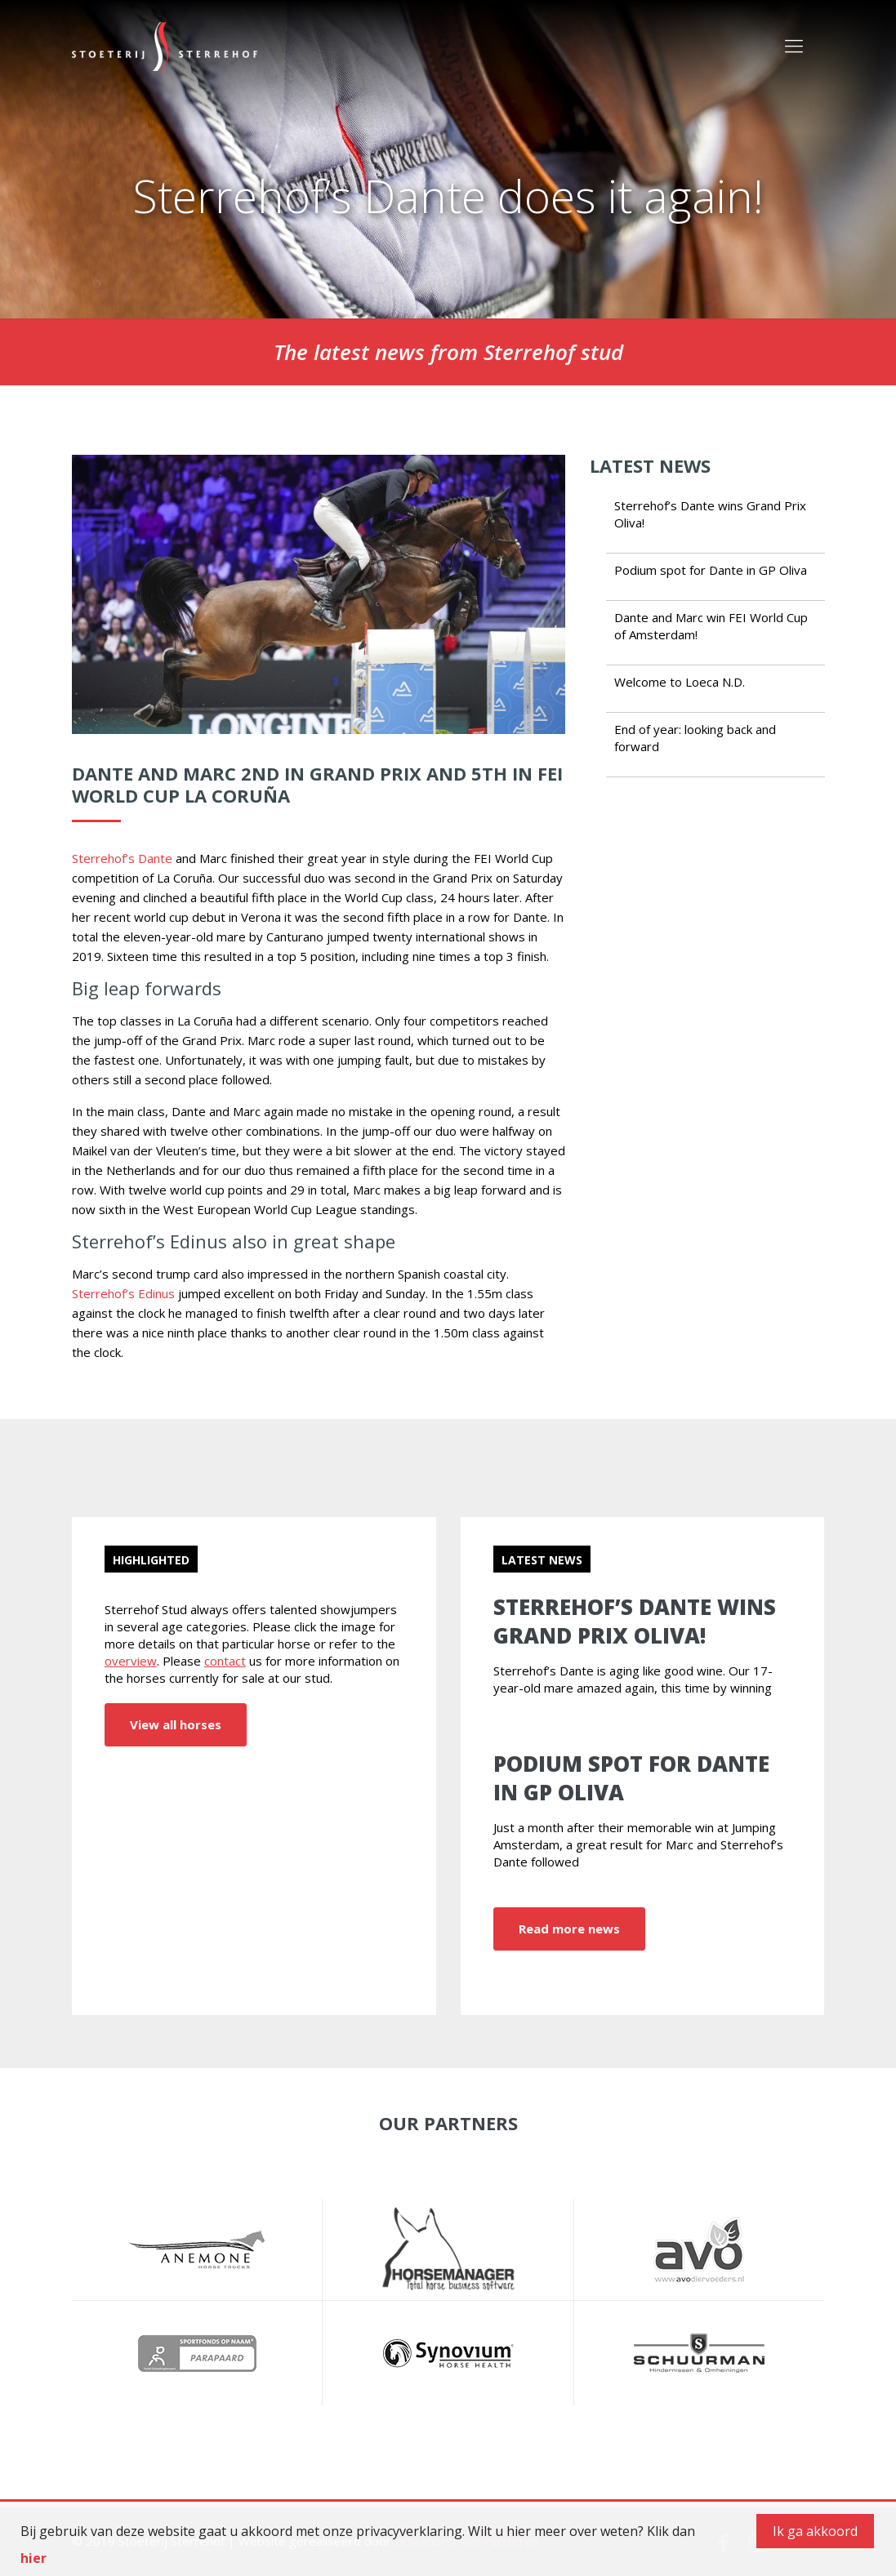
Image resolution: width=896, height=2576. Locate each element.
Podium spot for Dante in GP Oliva (710, 570)
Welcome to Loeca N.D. (679, 682)
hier (33, 2558)
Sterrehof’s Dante (122, 858)
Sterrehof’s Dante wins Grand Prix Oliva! (634, 1621)
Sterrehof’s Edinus (123, 1293)
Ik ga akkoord (815, 2531)
